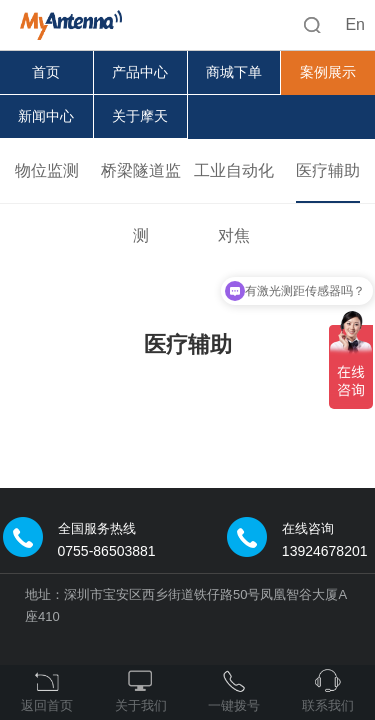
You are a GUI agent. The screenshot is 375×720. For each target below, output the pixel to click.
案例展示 (328, 72)
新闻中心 (46, 116)
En (355, 24)
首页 (46, 72)
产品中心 (140, 72)
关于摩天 (140, 116)
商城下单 (234, 72)
